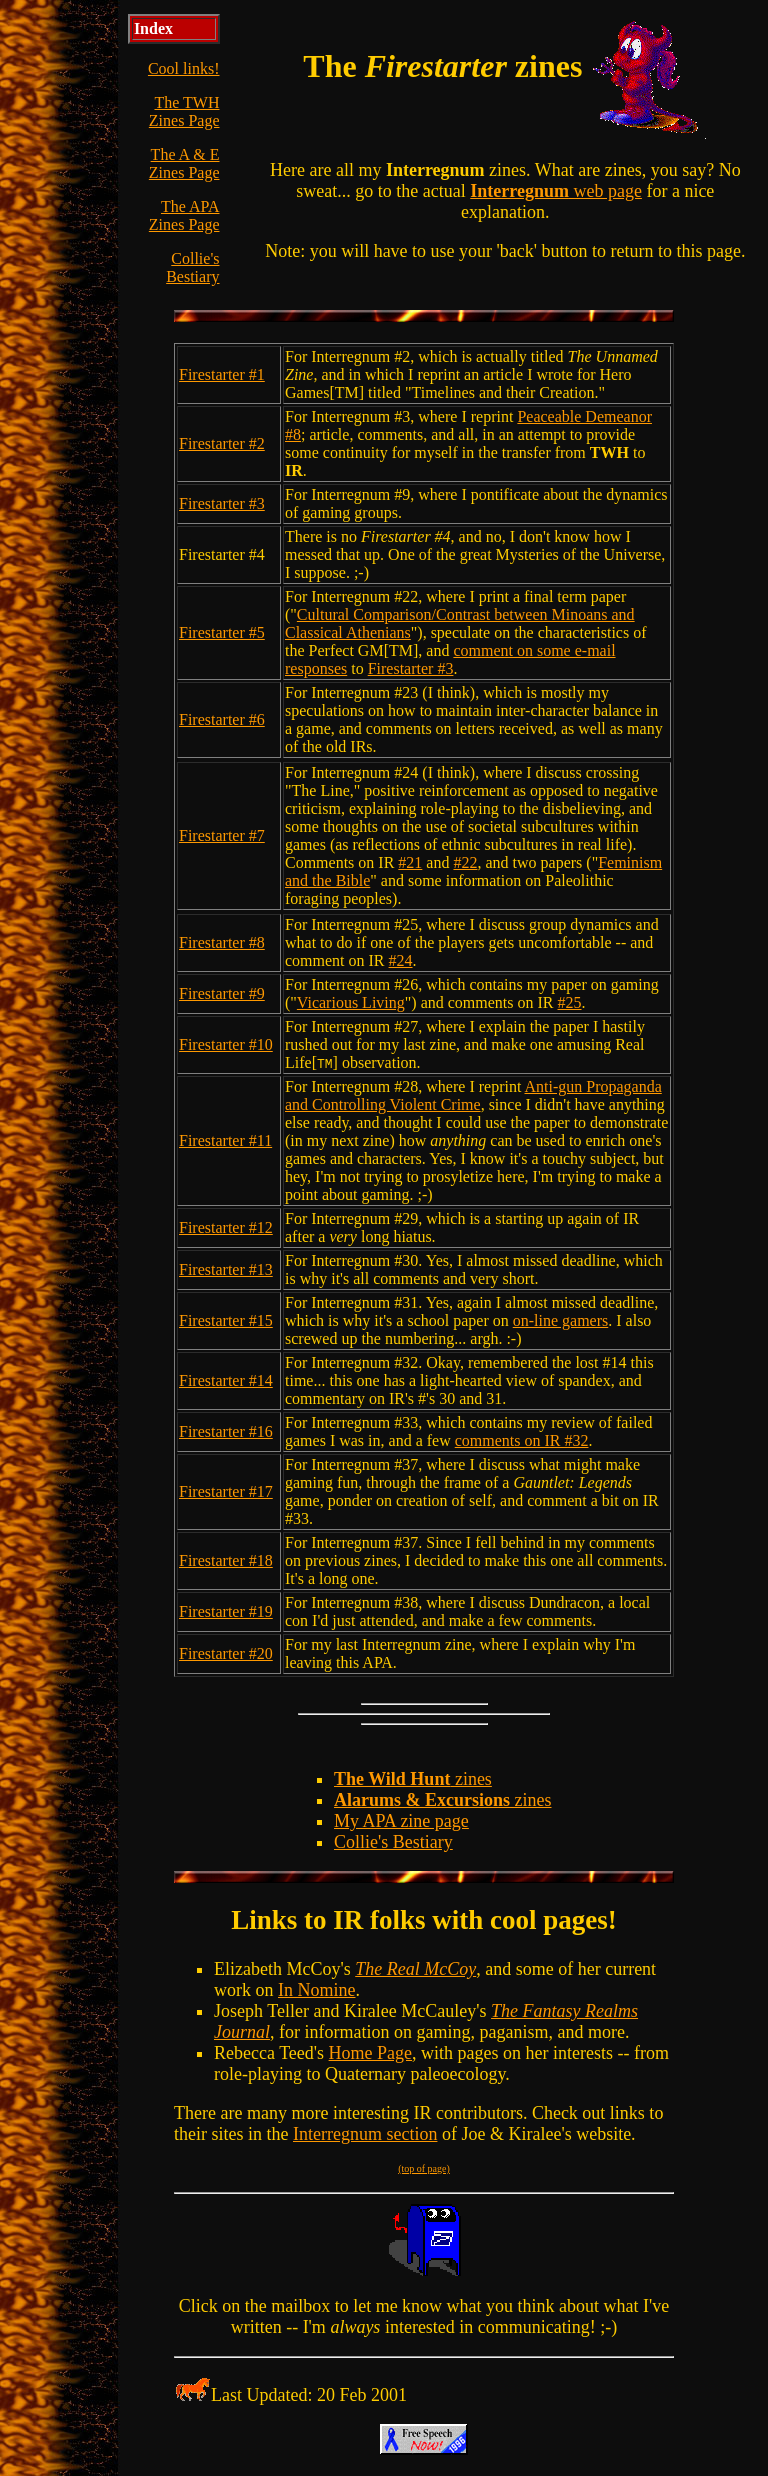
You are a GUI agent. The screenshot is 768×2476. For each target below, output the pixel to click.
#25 (570, 1002)
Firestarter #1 (222, 374)
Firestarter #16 (226, 1431)
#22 (465, 862)
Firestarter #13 (226, 1269)
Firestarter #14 (226, 1380)
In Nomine (316, 1990)
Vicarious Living (351, 1002)
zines (413, 1779)
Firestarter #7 (222, 835)
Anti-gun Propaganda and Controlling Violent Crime (473, 1095)
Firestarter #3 (222, 503)
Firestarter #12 (226, 1227)
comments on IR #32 (522, 1440)
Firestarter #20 (226, 1653)
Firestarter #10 (226, 1044)
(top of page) (424, 2168)
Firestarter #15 (226, 1320)
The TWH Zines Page (184, 111)
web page (556, 191)
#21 (410, 862)
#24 (401, 960)
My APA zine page (401, 1821)
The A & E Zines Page (184, 163)
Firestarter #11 (225, 1140)
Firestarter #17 (226, 1491)
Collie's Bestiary (192, 267)
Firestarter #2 (222, 443)
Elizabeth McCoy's (284, 1969)
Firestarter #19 (226, 1611)
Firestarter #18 (226, 1560)
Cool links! (184, 68)
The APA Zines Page (184, 215)
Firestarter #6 (222, 719)
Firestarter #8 (222, 942)
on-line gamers (561, 1320)
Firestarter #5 (222, 632)
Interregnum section (365, 2134)
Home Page (370, 2053)
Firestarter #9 (222, 993)
